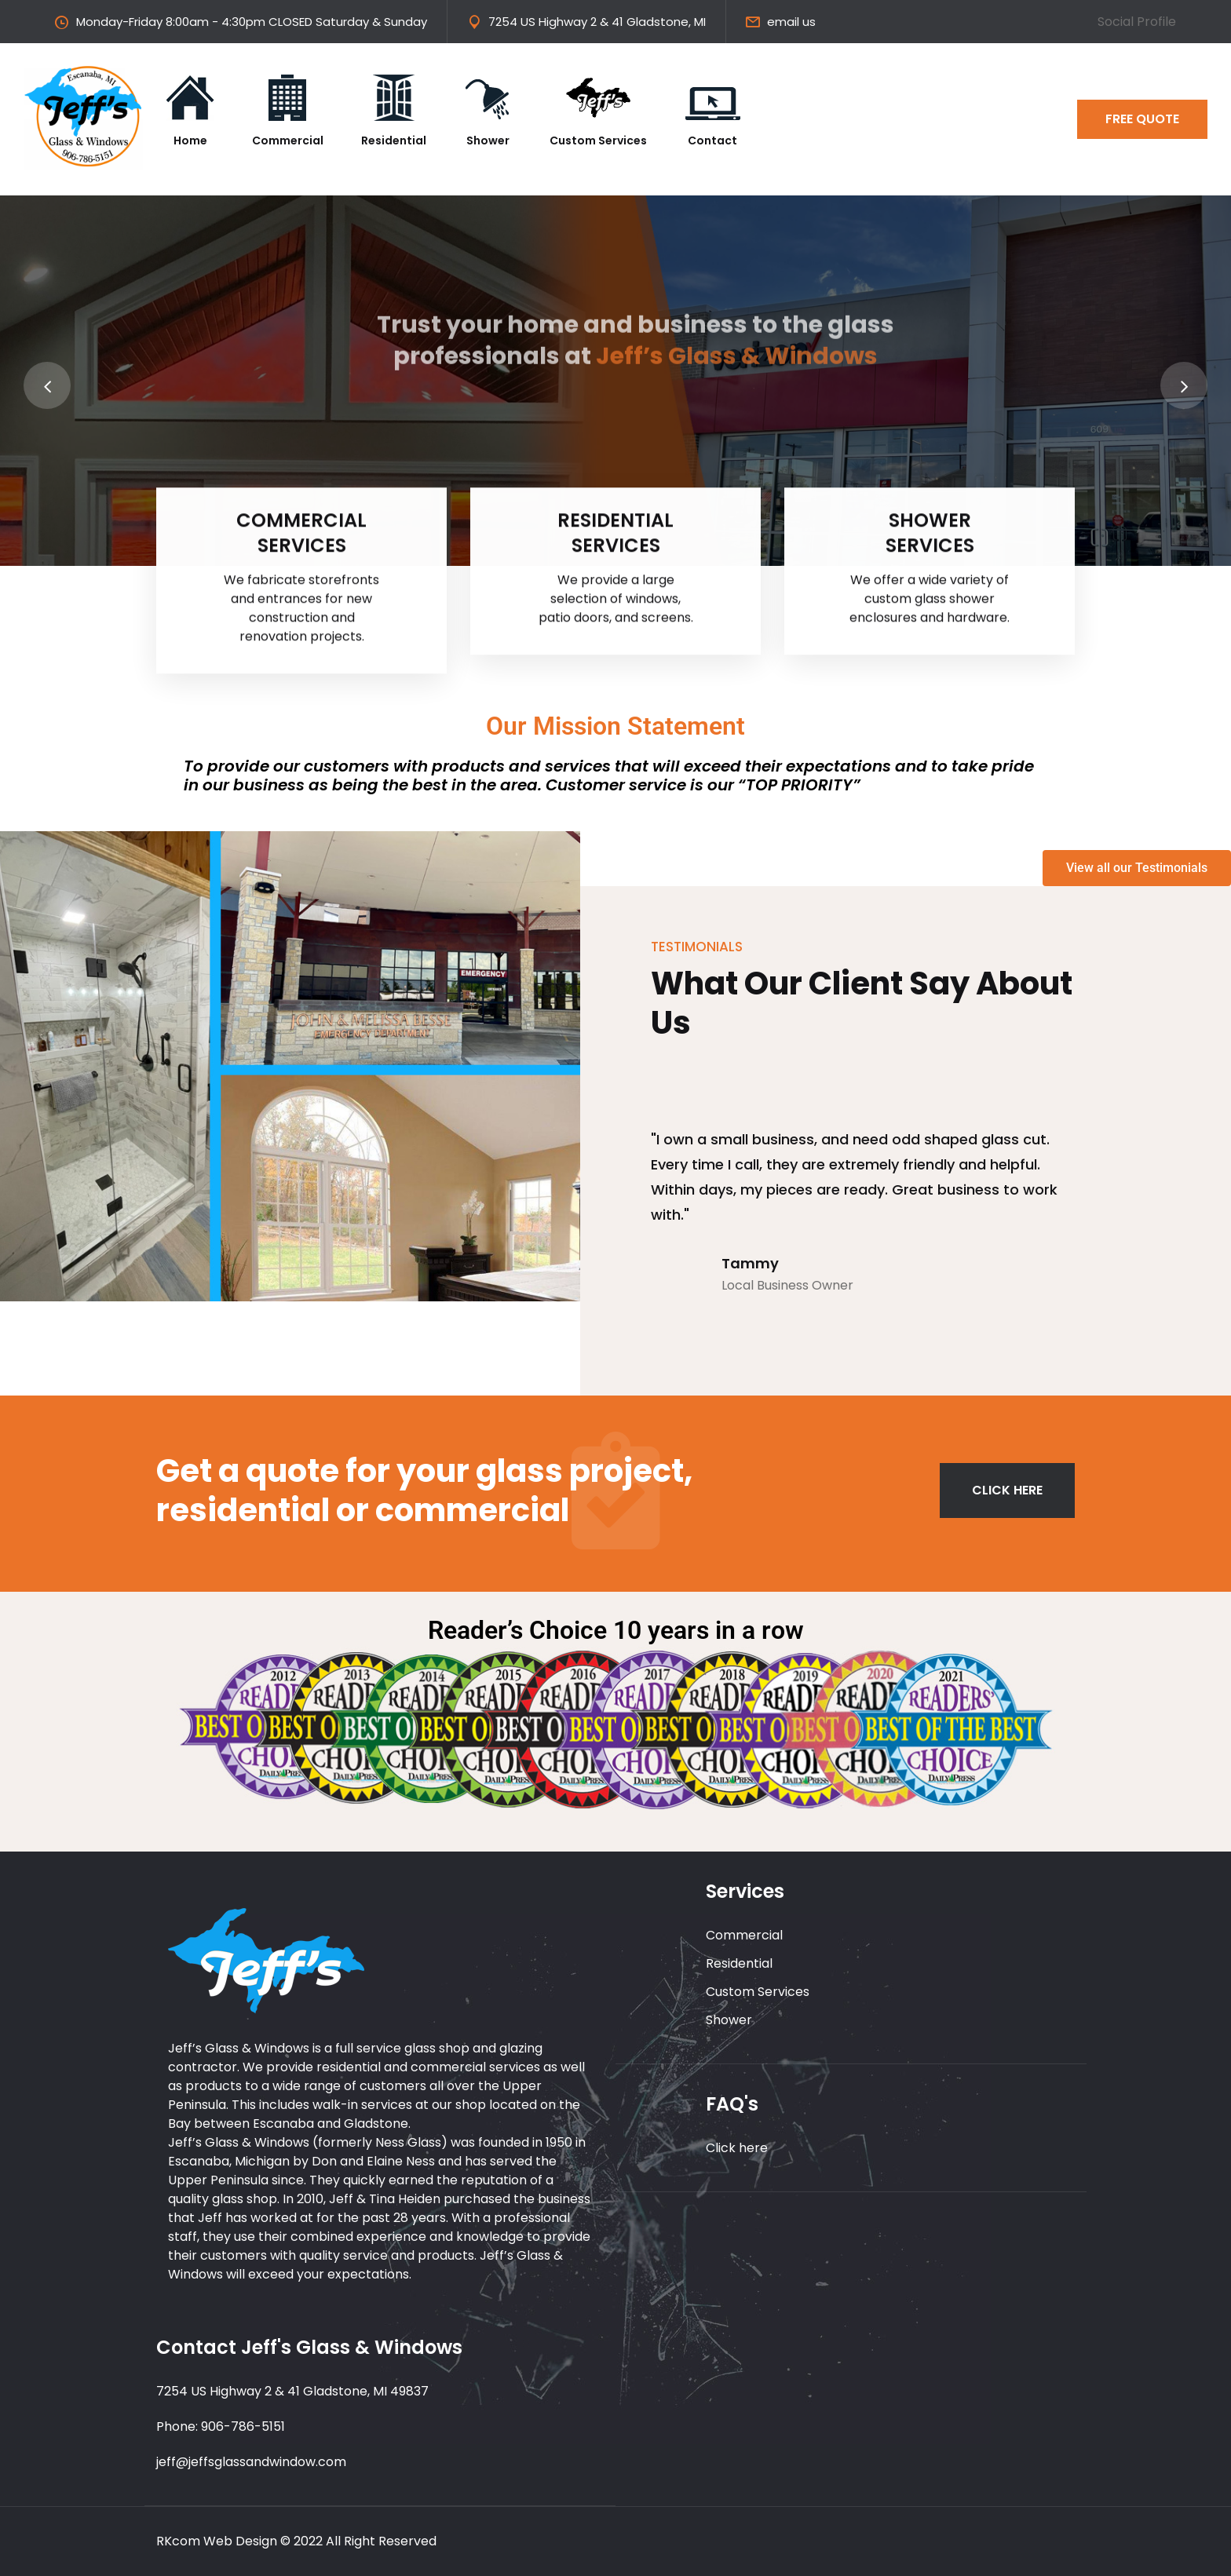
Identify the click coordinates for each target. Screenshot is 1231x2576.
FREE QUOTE (1142, 119)
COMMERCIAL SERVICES (301, 537)
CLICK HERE (1007, 1490)
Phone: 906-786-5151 (220, 2426)
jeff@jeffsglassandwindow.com (251, 2462)
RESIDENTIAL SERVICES (615, 537)
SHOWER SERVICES (930, 537)
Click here (737, 2148)
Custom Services (757, 1992)
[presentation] (47, 385)
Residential (739, 1963)
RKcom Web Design (216, 2541)
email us (791, 21)
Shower (729, 2020)
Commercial (744, 1935)
